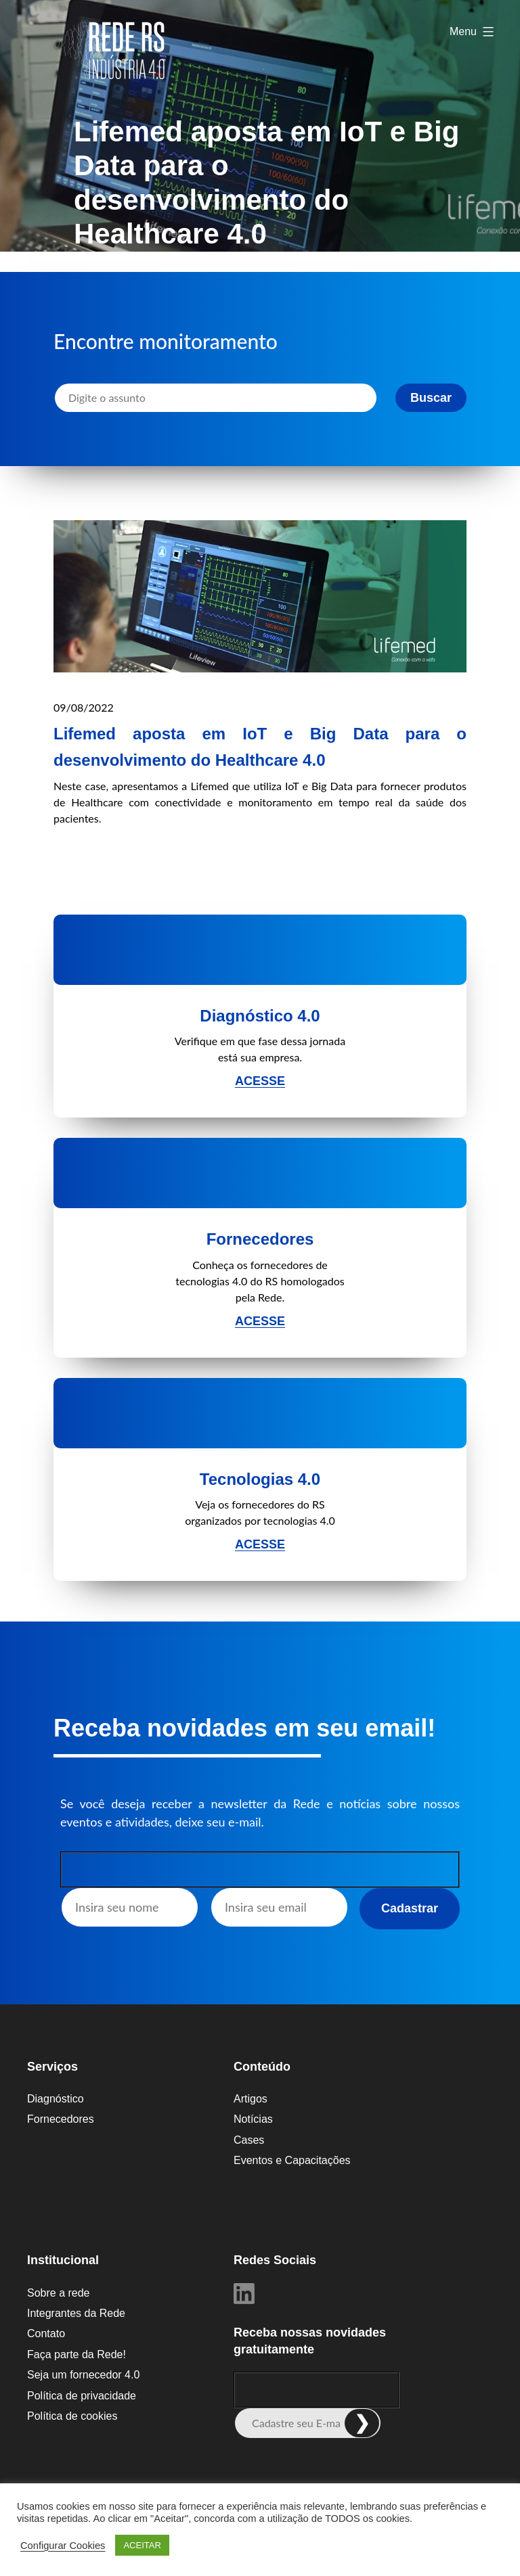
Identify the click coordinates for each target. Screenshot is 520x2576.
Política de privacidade (81, 2395)
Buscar (431, 398)
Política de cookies (72, 2416)
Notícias (253, 2119)
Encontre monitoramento (165, 341)
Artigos (250, 2098)
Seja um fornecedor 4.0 (83, 2374)
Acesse (260, 1081)
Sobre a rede (58, 2293)
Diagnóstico (55, 2098)
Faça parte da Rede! (76, 2354)
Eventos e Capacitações (292, 2160)
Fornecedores (60, 2119)
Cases (249, 2140)
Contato (46, 2333)
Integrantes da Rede (76, 2313)
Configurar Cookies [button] (62, 2545)
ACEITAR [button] (141, 2545)
